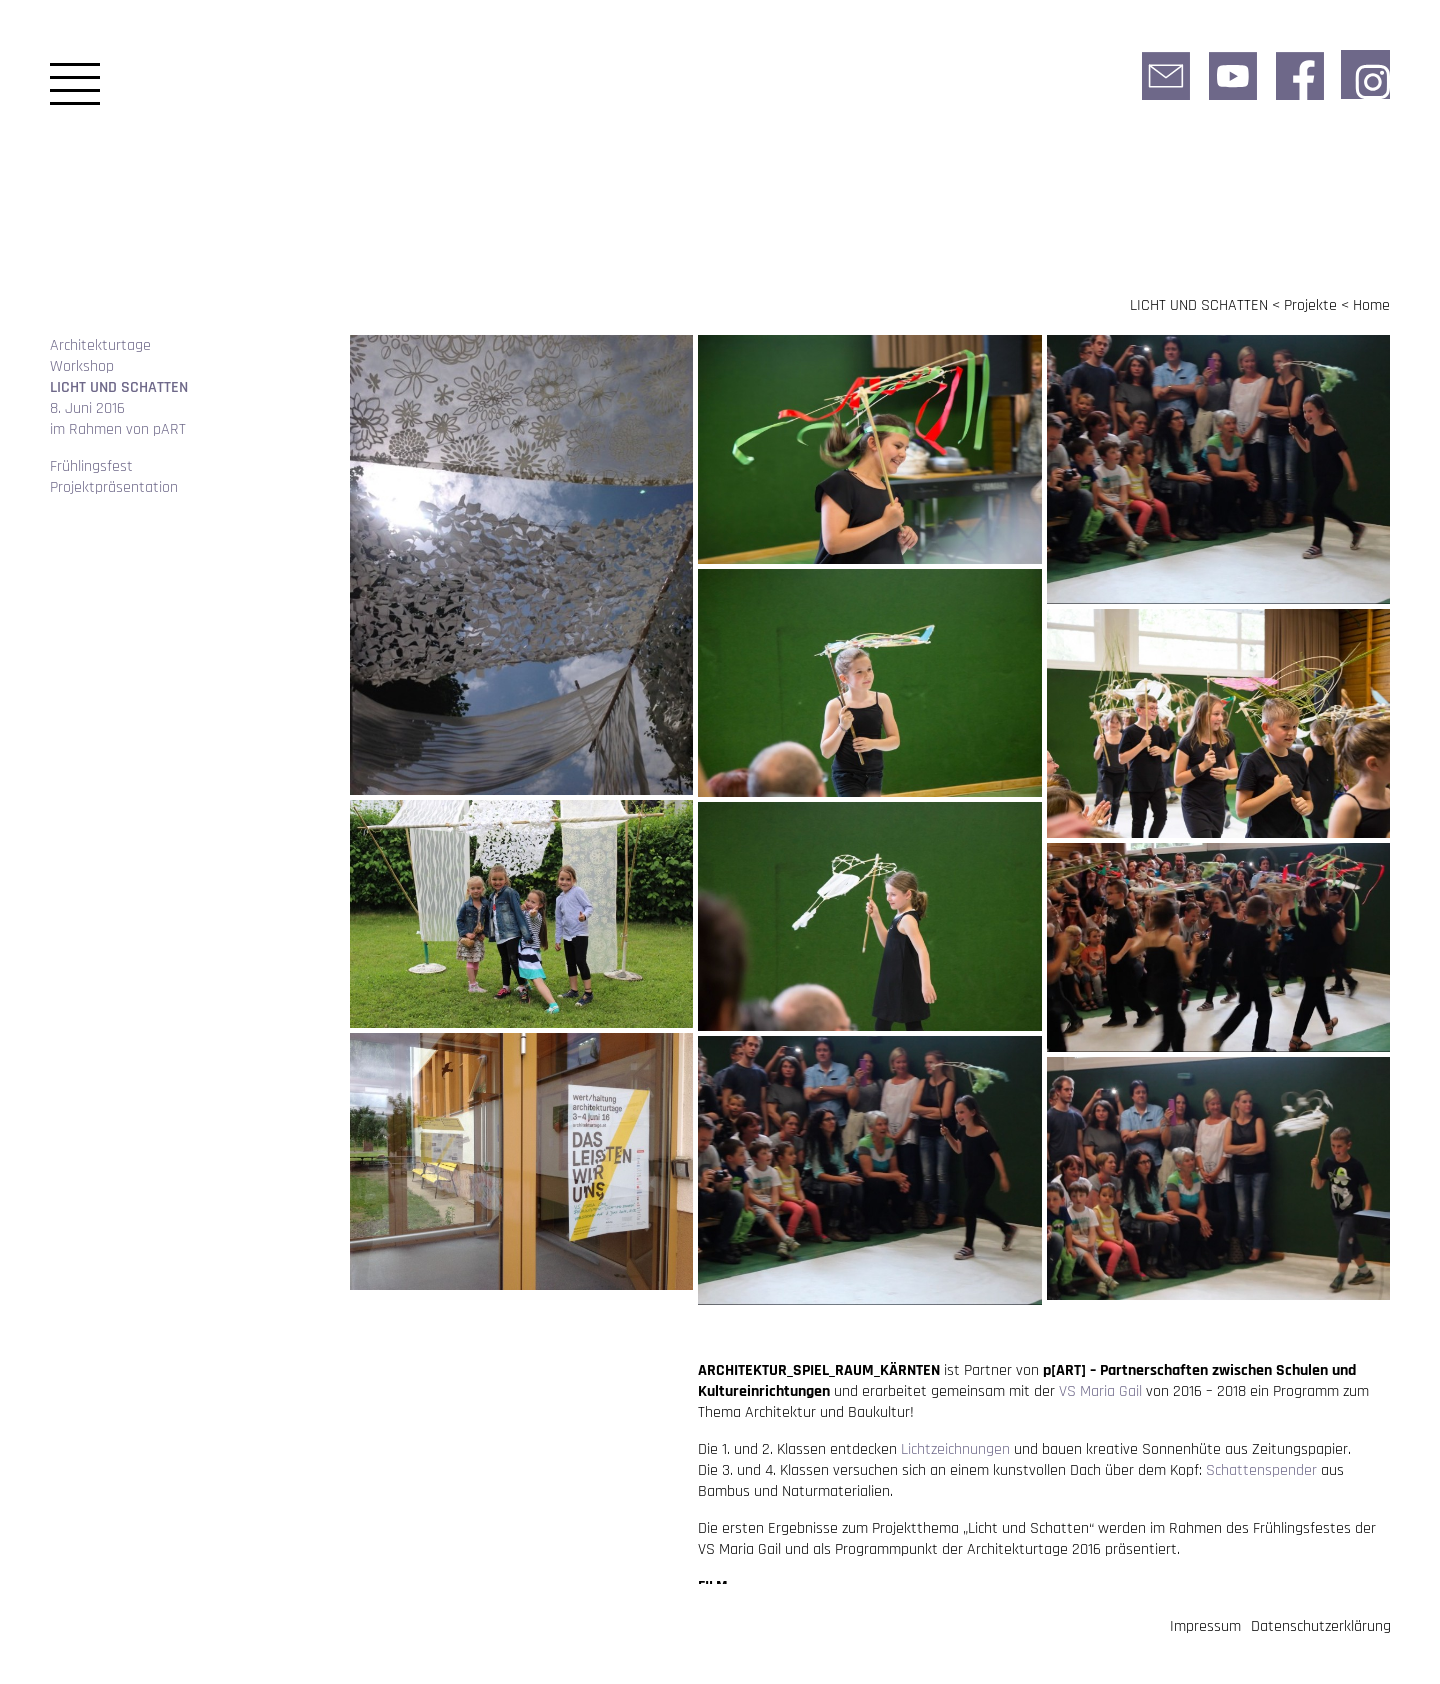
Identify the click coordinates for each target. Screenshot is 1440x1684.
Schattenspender (1261, 1470)
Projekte (1310, 305)
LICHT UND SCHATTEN (1199, 305)
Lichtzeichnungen (955, 1449)
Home (1371, 305)
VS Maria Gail (1100, 1391)
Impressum (1205, 1626)
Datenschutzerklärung (1321, 1626)
